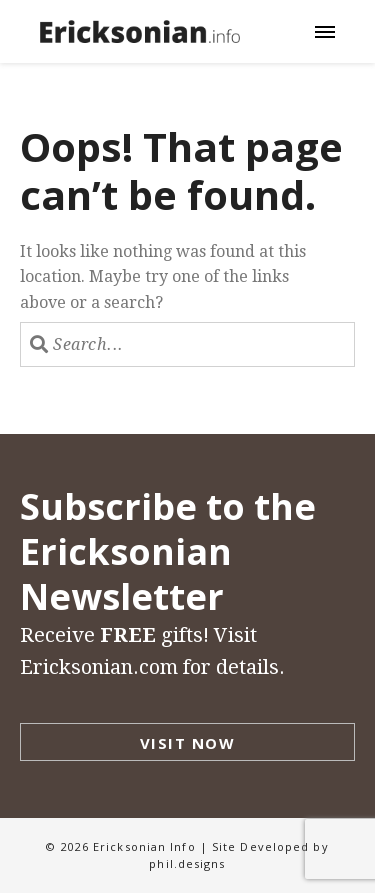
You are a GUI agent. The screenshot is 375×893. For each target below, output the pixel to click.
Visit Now (188, 743)
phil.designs (187, 863)
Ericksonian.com (99, 667)
